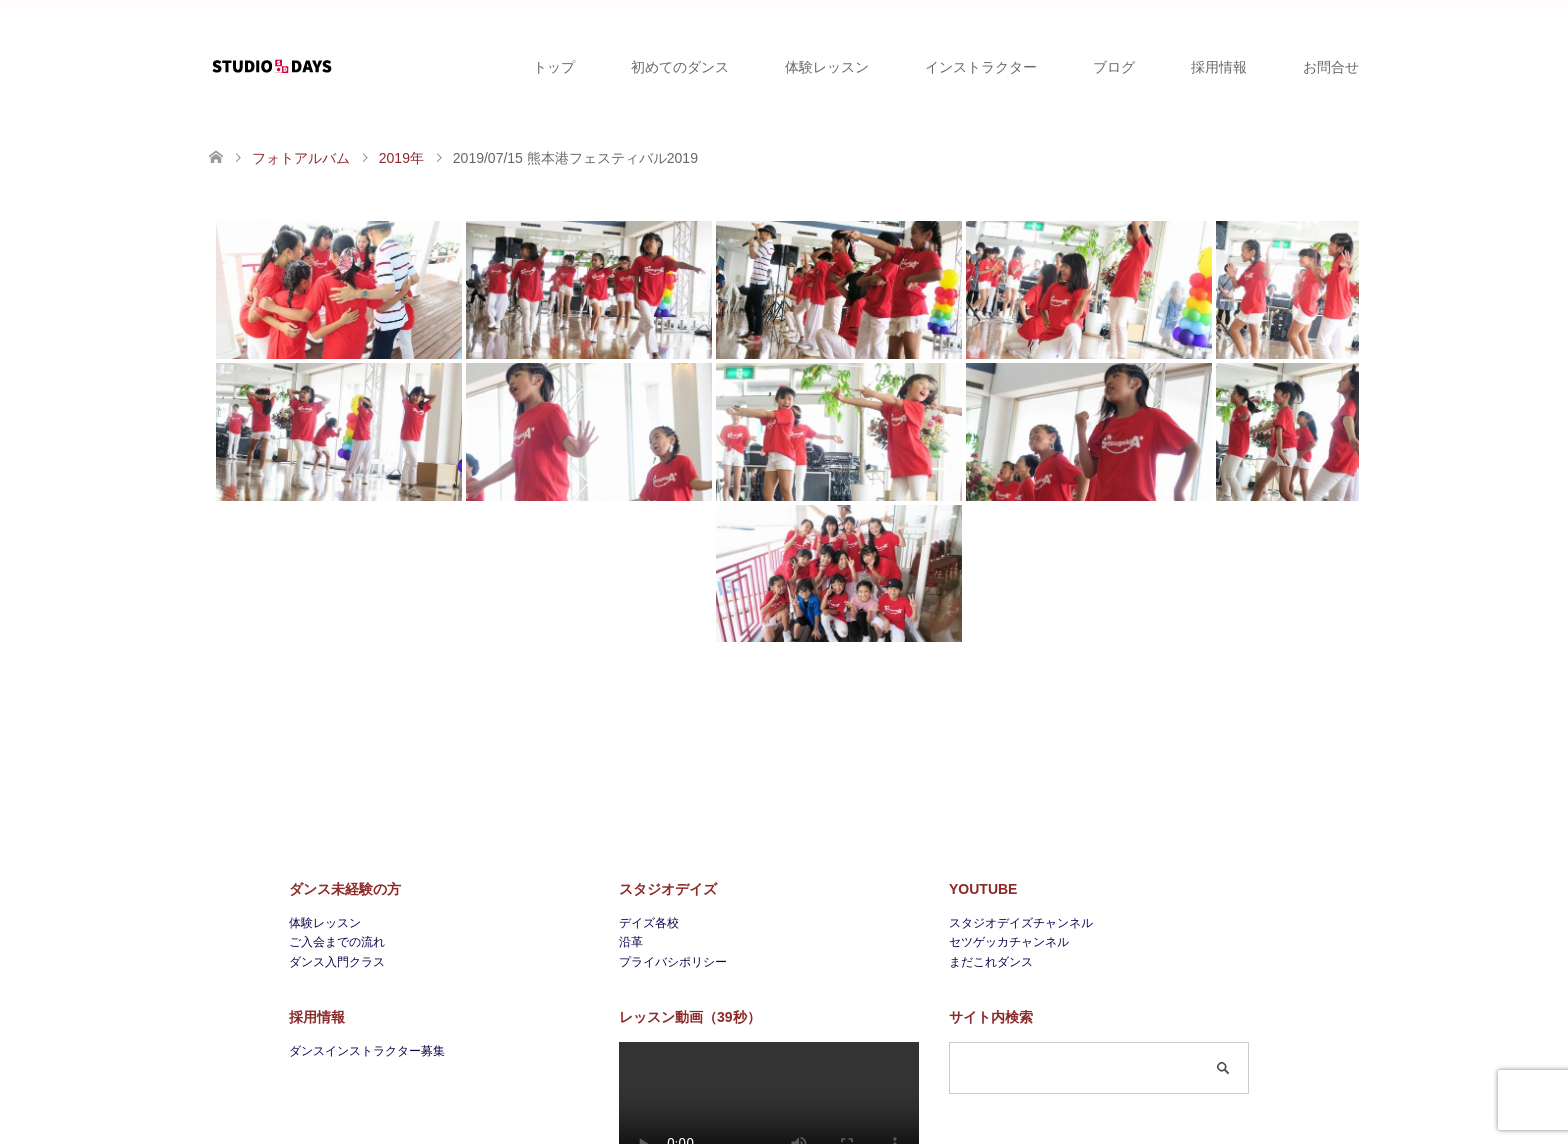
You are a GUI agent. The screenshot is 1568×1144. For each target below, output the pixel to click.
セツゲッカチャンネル (1009, 942)
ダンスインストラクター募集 (367, 1051)
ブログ (1114, 67)
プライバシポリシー (673, 962)
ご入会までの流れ (337, 942)
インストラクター (981, 67)
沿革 (631, 942)
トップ (554, 67)
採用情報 (1219, 67)
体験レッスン (827, 67)
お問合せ (1331, 67)
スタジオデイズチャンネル (1021, 923)
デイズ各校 (649, 923)
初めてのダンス (680, 67)
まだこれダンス (991, 962)
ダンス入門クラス (337, 962)
